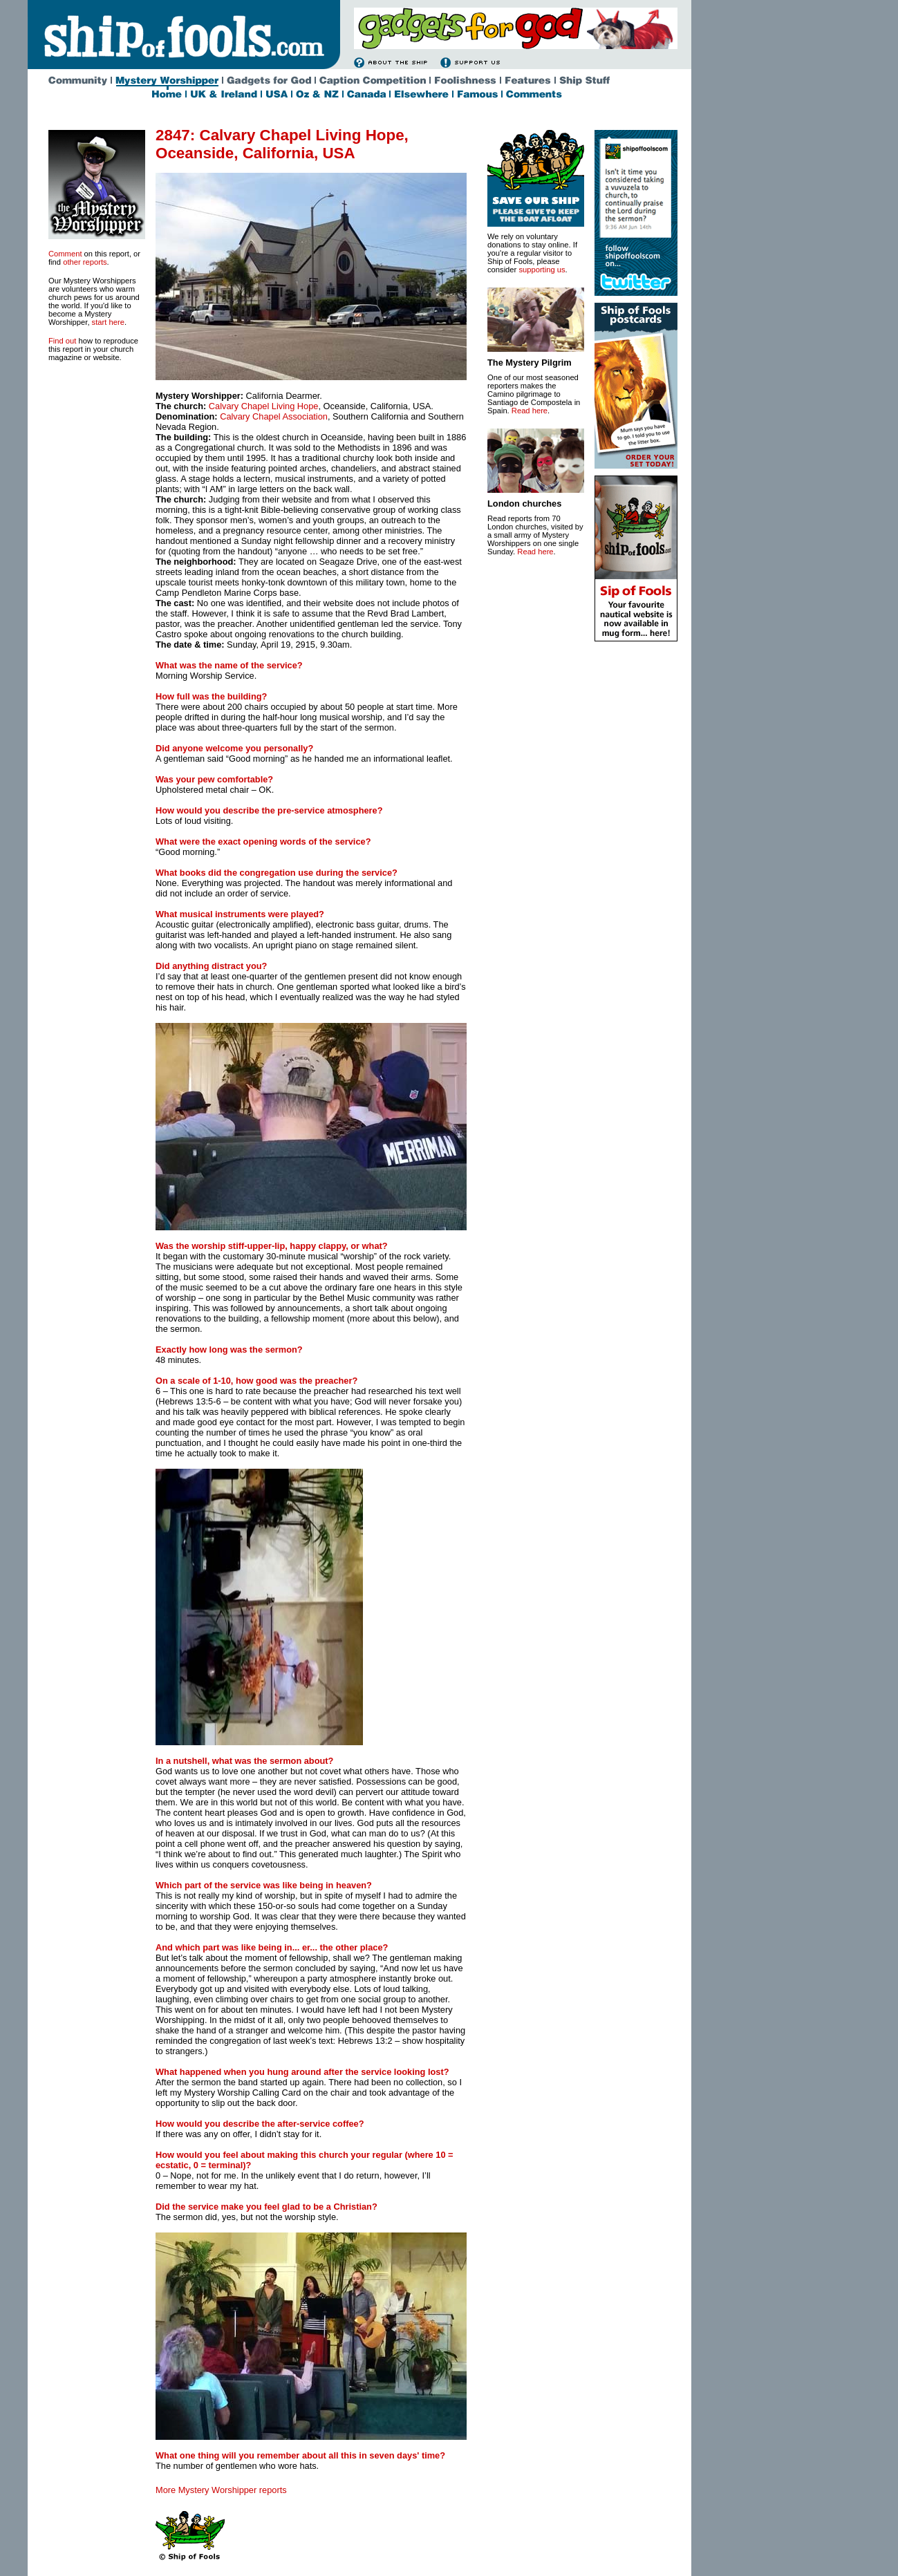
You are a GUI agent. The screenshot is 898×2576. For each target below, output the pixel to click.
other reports (84, 262)
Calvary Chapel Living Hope (264, 406)
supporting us (541, 269)
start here (108, 322)
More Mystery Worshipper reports (221, 2490)
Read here (530, 410)
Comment (65, 254)
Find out (62, 341)
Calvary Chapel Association (274, 416)
